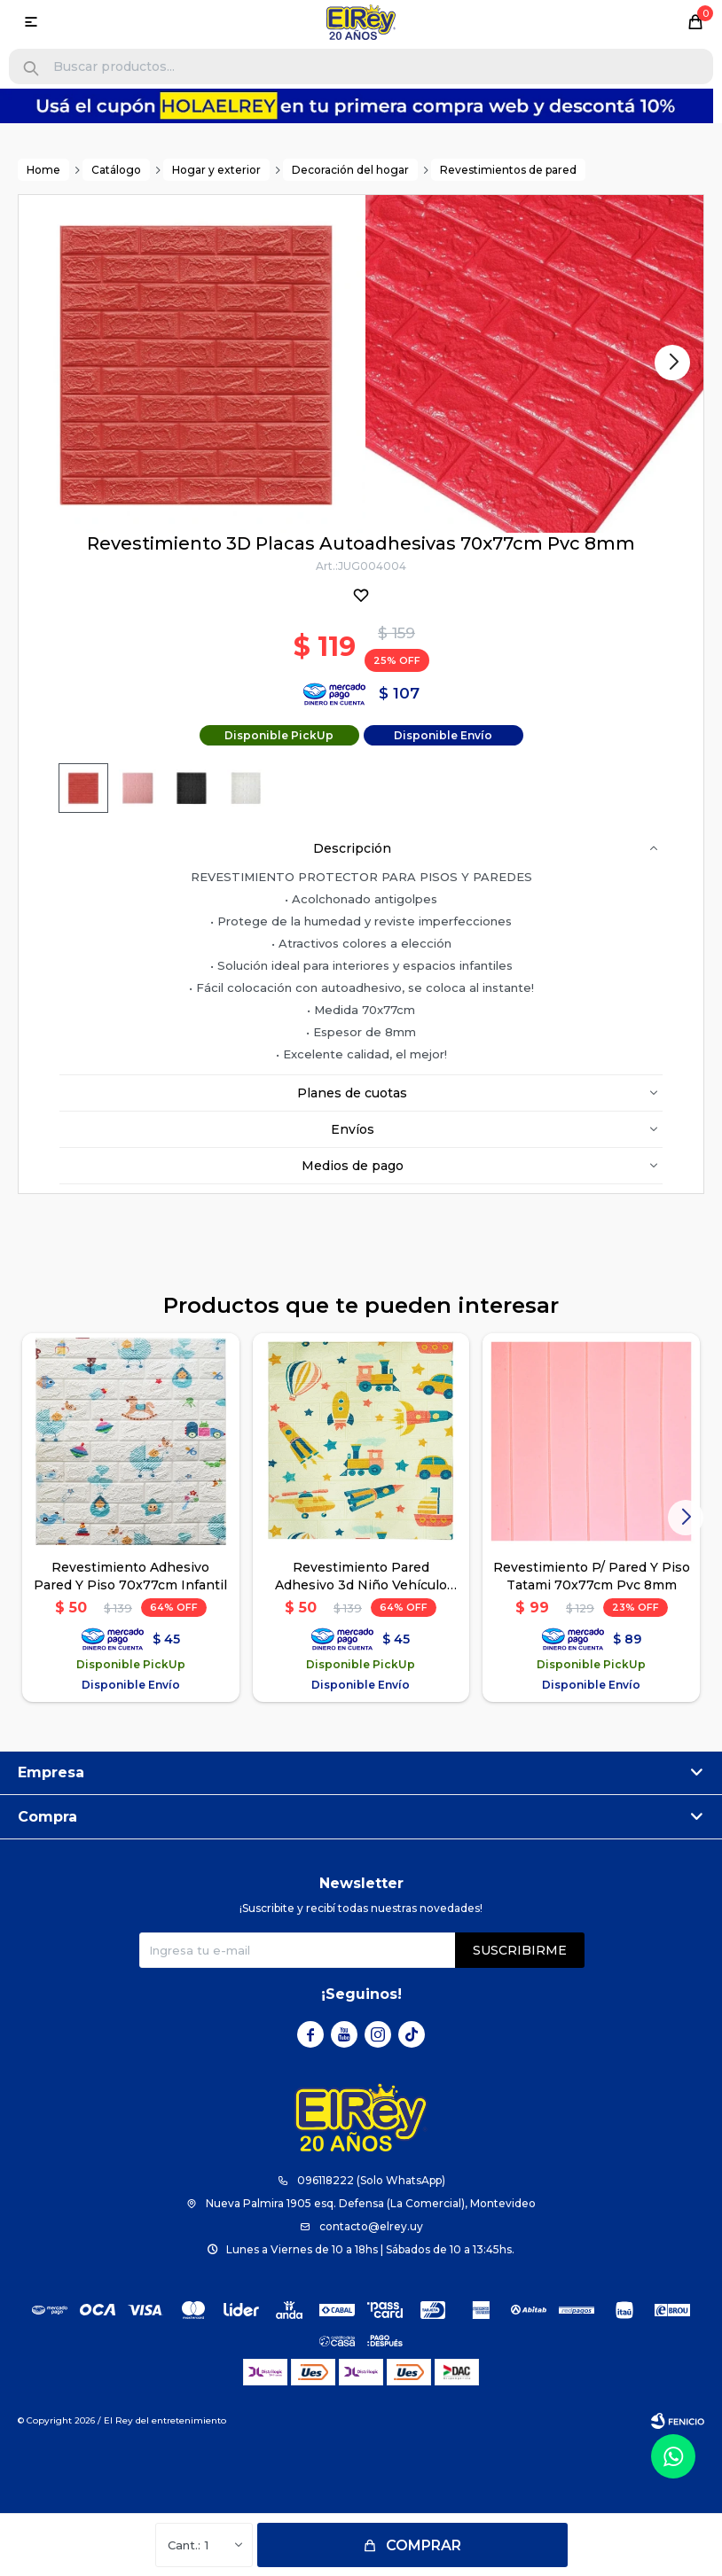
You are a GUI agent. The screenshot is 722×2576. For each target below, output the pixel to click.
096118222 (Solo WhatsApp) (371, 2180)
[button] (31, 69)
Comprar (423, 2545)
